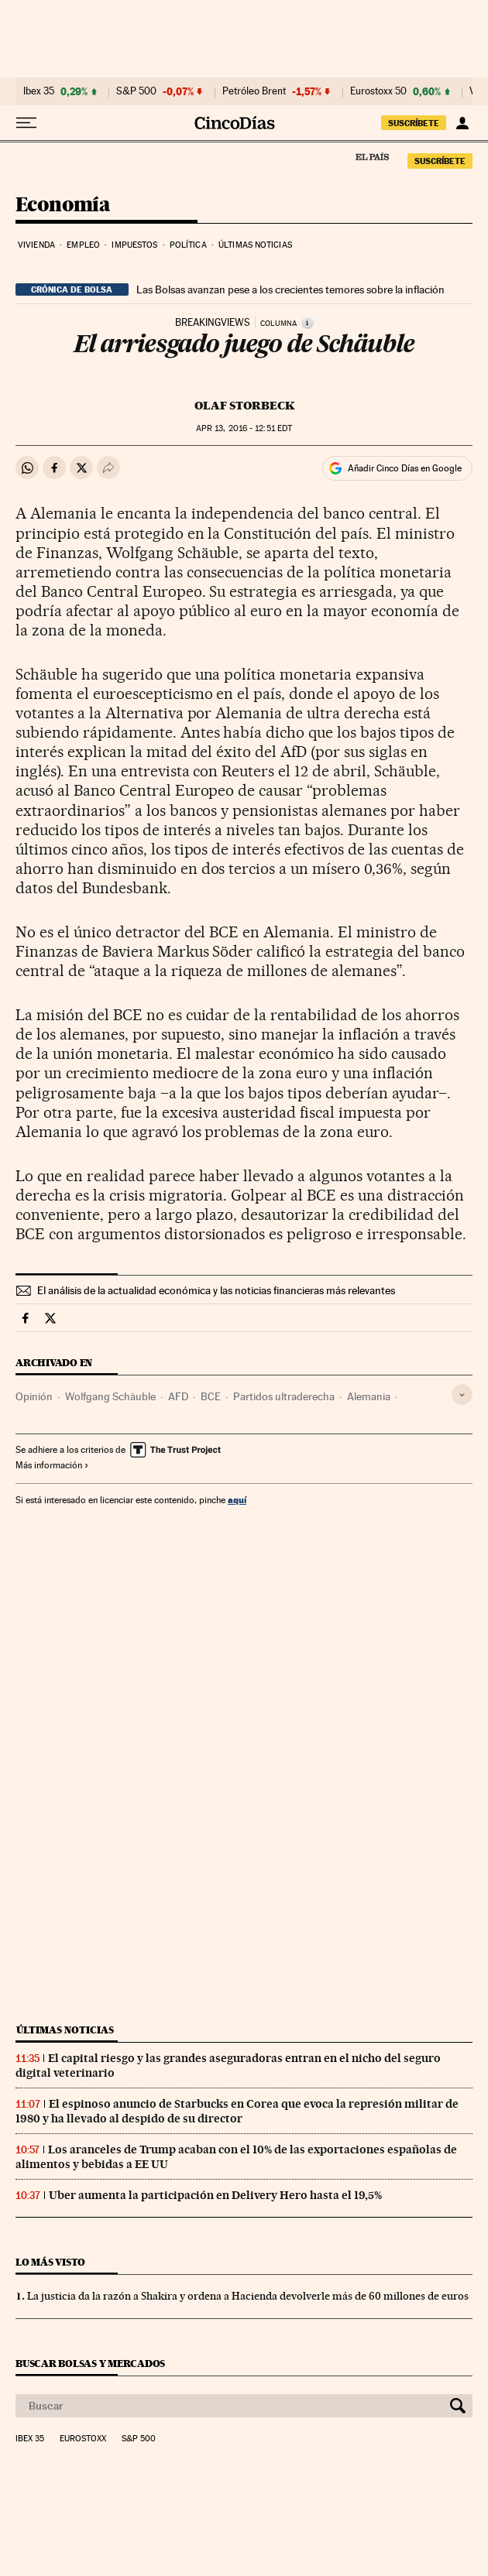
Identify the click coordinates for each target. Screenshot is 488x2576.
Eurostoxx (83, 2439)
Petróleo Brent (254, 91)
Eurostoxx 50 (378, 91)
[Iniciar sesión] (462, 123)
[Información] (307, 323)
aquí (237, 1500)
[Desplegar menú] (26, 123)
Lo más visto (50, 2262)
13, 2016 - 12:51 (244, 428)
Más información (52, 1465)
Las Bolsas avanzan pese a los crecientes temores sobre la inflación (290, 289)
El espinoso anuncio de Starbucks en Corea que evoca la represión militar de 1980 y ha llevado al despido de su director (237, 2111)
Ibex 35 (38, 91)
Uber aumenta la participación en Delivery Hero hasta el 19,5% (215, 2195)
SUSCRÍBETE (413, 123)
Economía (62, 205)
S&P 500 (136, 91)
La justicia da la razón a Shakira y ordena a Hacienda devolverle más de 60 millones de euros (248, 2296)
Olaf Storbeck (244, 406)
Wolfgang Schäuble (110, 1396)
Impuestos (134, 245)
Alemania (368, 1396)
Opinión (34, 1396)
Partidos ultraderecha (284, 1396)
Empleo (83, 245)
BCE (211, 1396)
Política (188, 245)
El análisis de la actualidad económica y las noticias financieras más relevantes (216, 1290)
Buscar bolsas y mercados (90, 2363)
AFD (178, 1396)
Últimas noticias (255, 245)
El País (371, 156)
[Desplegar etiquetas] (462, 1394)
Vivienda (36, 245)
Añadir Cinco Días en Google (405, 468)
